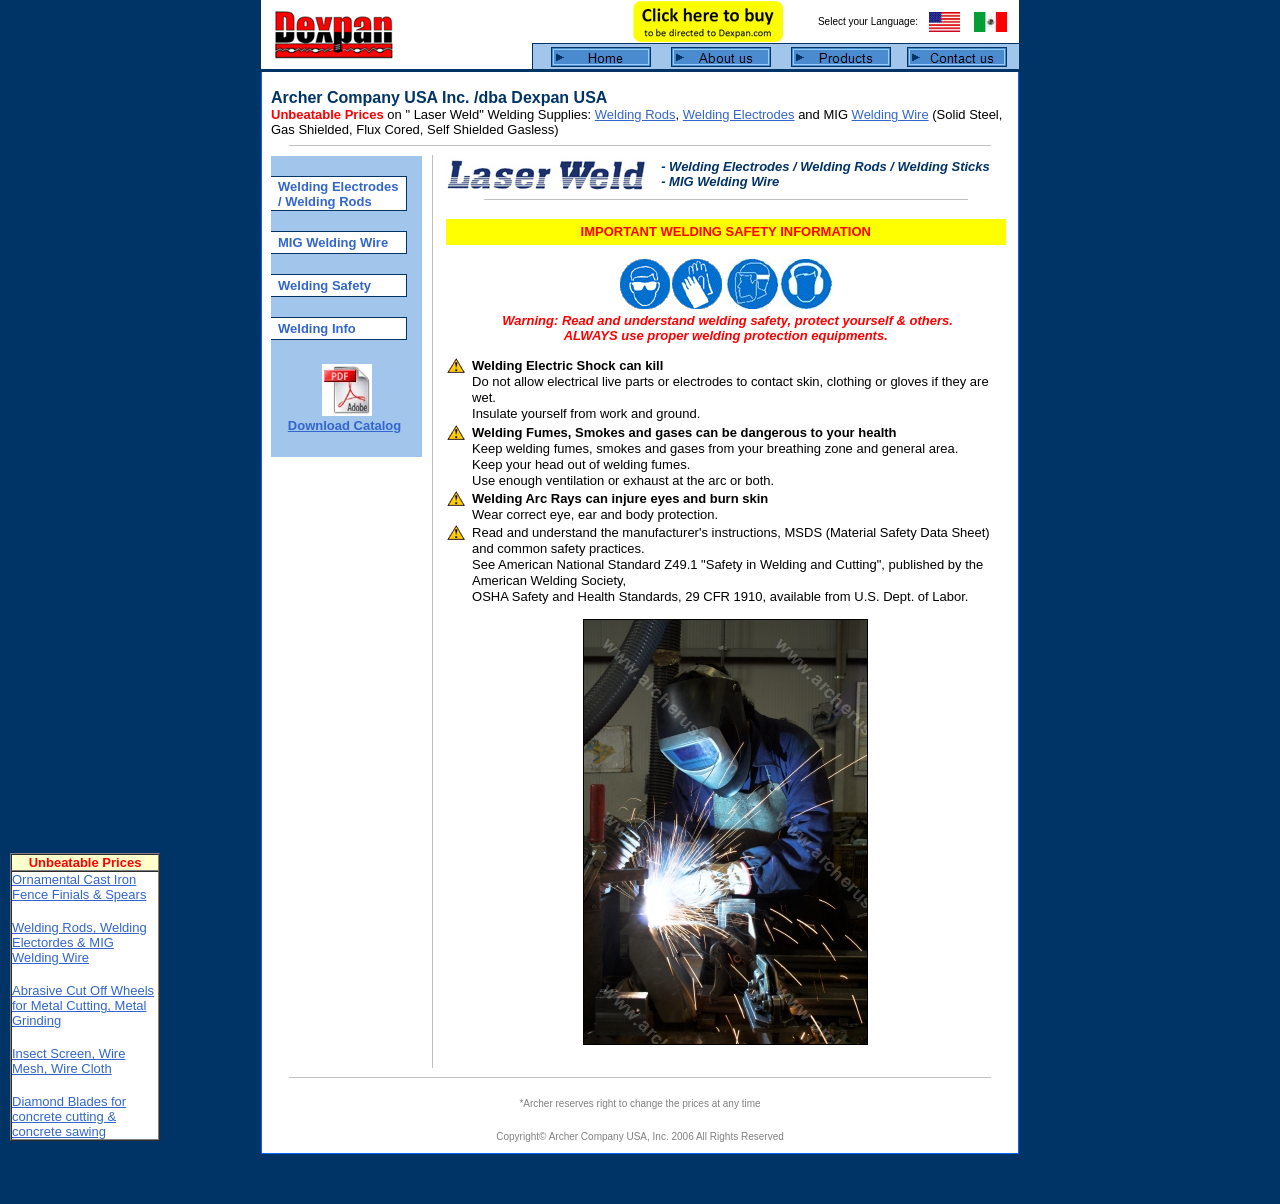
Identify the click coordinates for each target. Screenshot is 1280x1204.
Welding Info (317, 328)
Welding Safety (324, 285)
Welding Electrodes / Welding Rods (338, 194)
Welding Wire (890, 114)
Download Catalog (344, 425)
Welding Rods (635, 114)
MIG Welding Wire (333, 242)
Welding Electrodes (739, 114)
